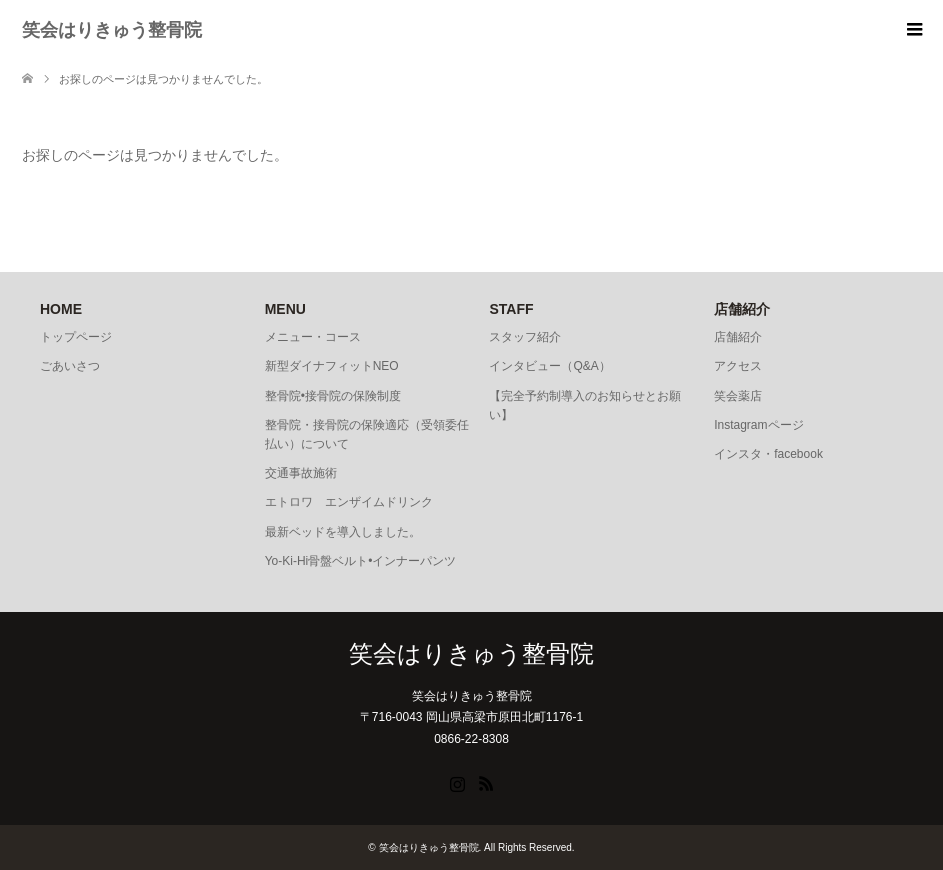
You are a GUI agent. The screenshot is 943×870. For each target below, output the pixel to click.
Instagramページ (758, 425)
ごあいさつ (70, 366)
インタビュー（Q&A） (549, 366)
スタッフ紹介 (525, 337)
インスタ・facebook (768, 454)
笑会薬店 (738, 396)
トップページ (76, 337)
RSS (486, 782)
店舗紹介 (738, 337)
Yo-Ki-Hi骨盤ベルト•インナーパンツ (361, 561)
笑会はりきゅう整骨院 (112, 30)
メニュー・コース (313, 337)
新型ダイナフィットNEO (332, 366)
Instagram (457, 782)
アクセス (738, 366)
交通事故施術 (301, 473)
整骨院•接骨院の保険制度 (333, 396)
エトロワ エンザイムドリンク (349, 502)
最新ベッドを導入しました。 (343, 532)
